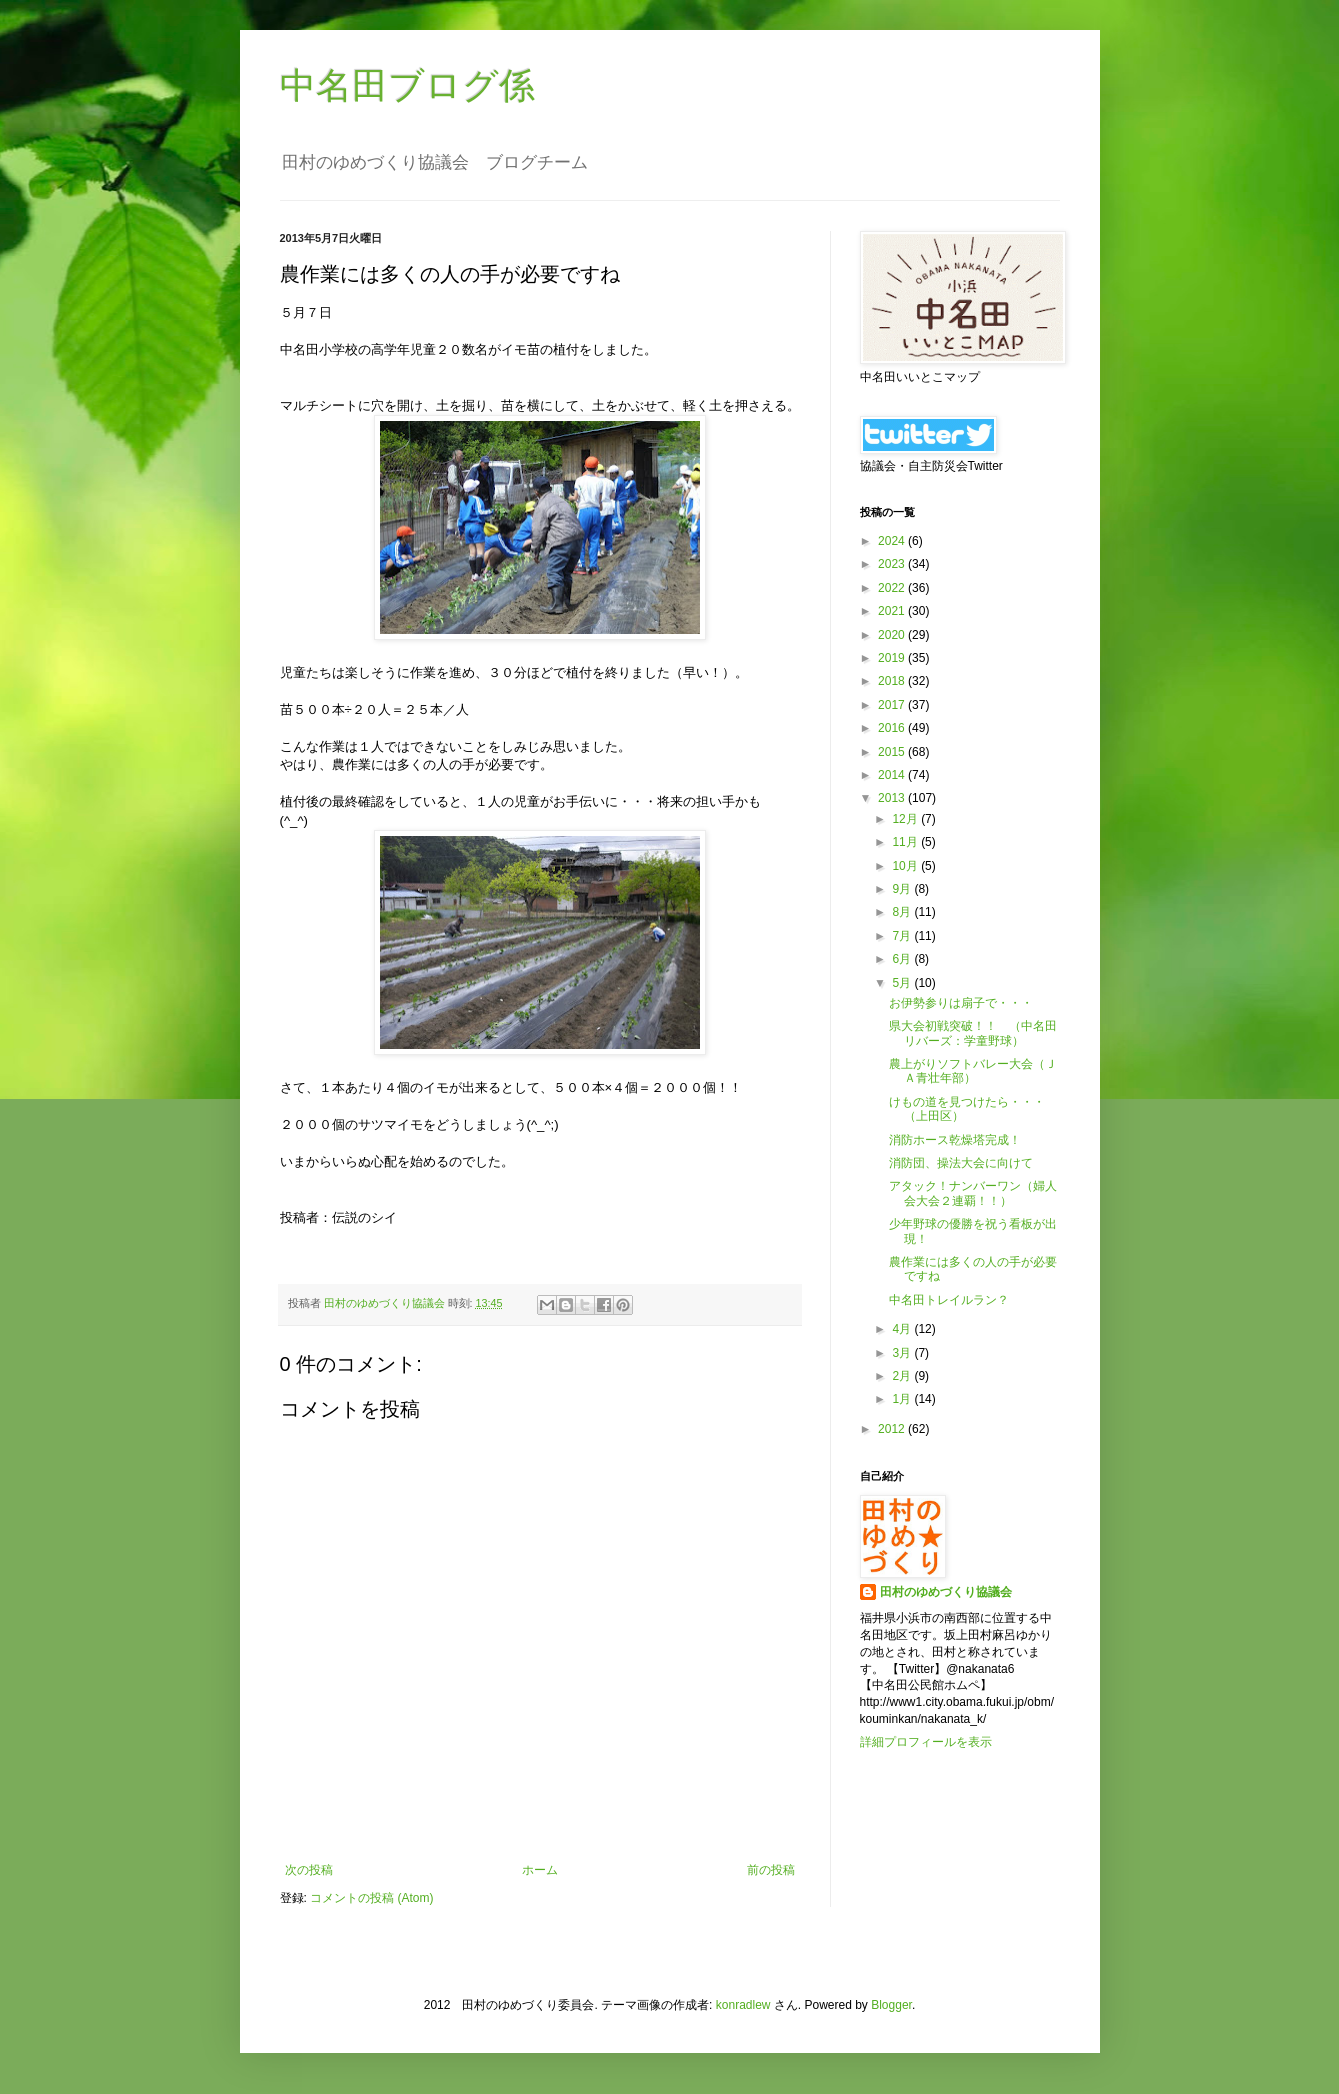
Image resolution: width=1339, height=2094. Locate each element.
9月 (903, 889)
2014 (893, 775)
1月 (903, 1399)
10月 (906, 866)
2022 (893, 588)
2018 (893, 681)
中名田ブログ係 (407, 85)
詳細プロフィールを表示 (926, 1742)
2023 (893, 564)
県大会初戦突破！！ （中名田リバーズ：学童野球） (973, 1033)
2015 (893, 752)
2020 (893, 635)
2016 (893, 728)
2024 (893, 541)
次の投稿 (309, 1870)
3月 (903, 1353)
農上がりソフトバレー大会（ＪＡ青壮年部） (973, 1071)
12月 (906, 819)
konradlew (743, 2005)
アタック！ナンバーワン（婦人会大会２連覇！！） (973, 1193)
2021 (893, 611)
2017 (893, 705)
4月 (903, 1329)
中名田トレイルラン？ (949, 1300)
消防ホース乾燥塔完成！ (955, 1140)
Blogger (891, 2005)
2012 (893, 1429)
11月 (906, 842)
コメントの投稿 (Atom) (371, 1898)
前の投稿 (771, 1870)
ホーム (540, 1870)
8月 (903, 912)
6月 (903, 959)
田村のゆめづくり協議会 (946, 1592)
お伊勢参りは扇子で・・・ (961, 1003)
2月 (903, 1376)
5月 (903, 983)
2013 (893, 798)
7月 (903, 936)
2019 (893, 658)
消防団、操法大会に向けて (961, 1163)
